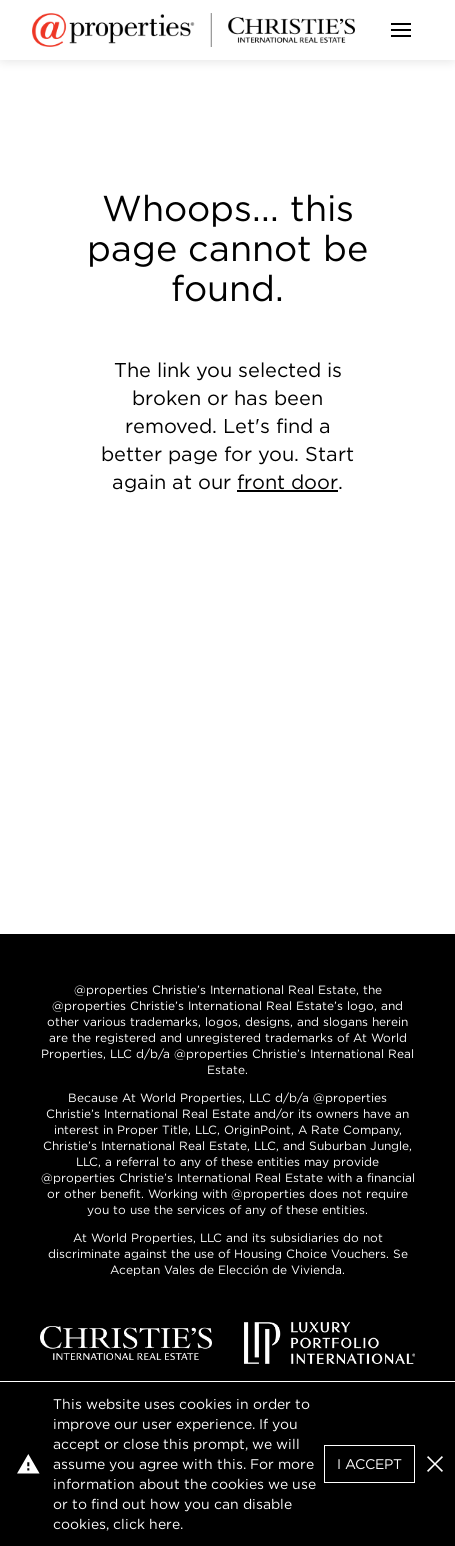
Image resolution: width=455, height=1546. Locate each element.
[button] (435, 1464)
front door (287, 482)
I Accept (369, 1464)
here (164, 1524)
